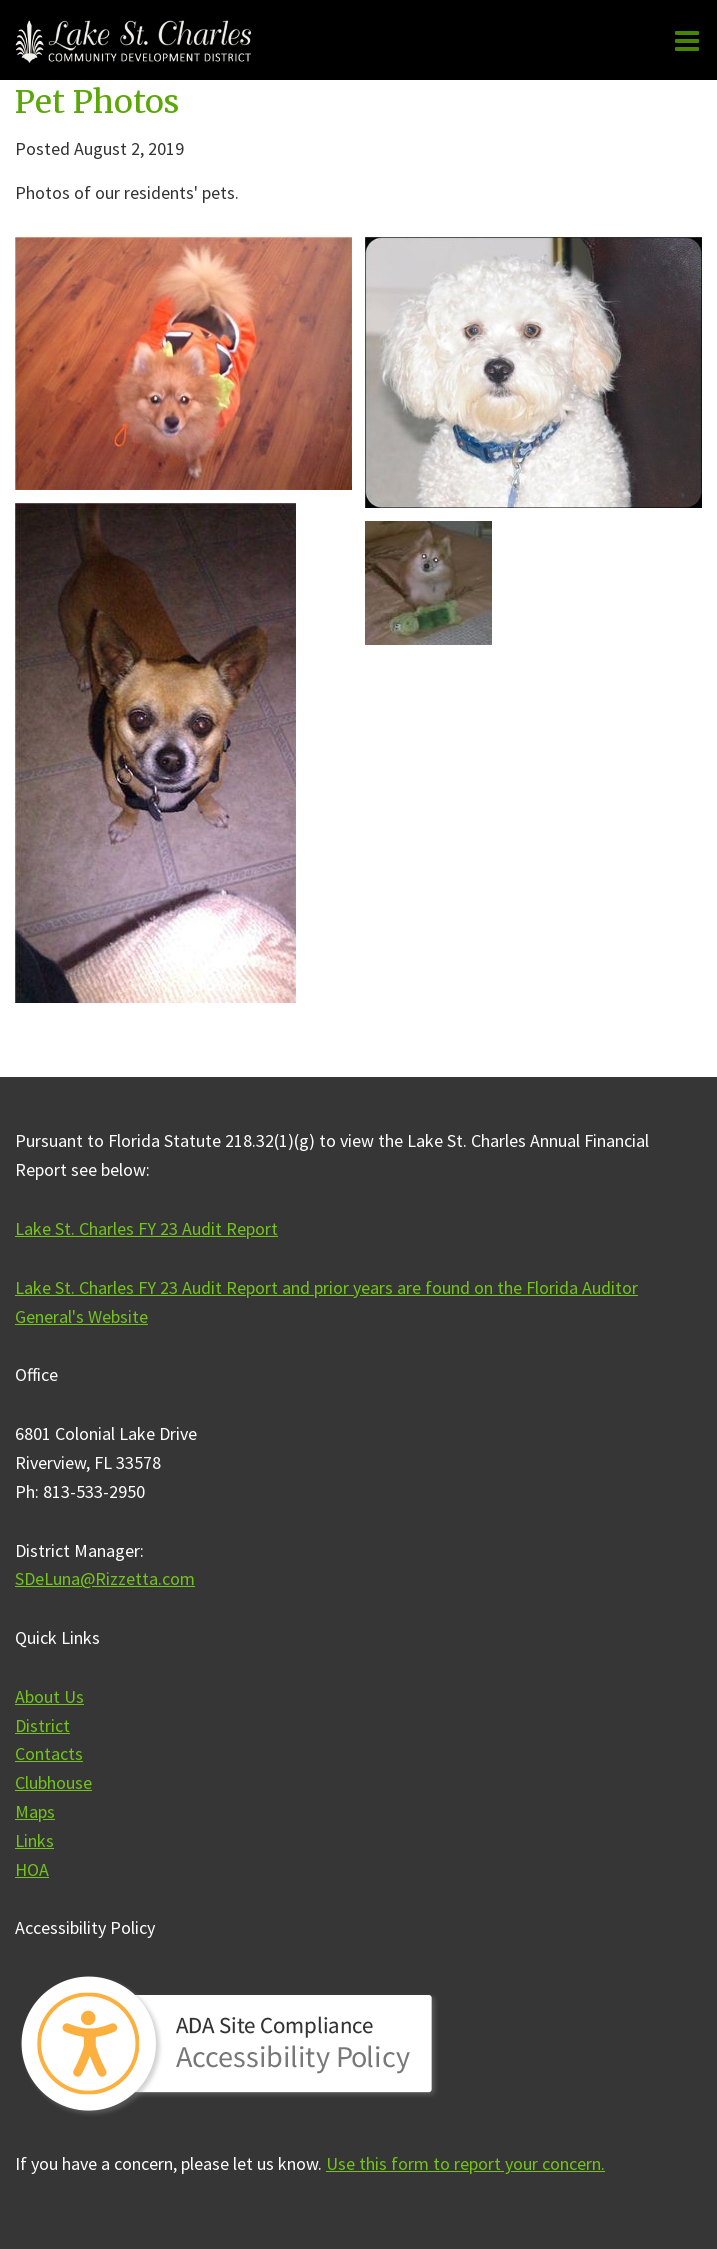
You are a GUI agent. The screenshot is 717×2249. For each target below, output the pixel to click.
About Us (49, 1696)
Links (34, 1840)
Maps (35, 1811)
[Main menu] (687, 40)
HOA (32, 1869)
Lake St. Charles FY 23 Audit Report (146, 1228)
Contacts (49, 1753)
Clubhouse (53, 1782)
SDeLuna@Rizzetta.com (105, 1578)
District (42, 1725)
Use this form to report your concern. (465, 2163)
